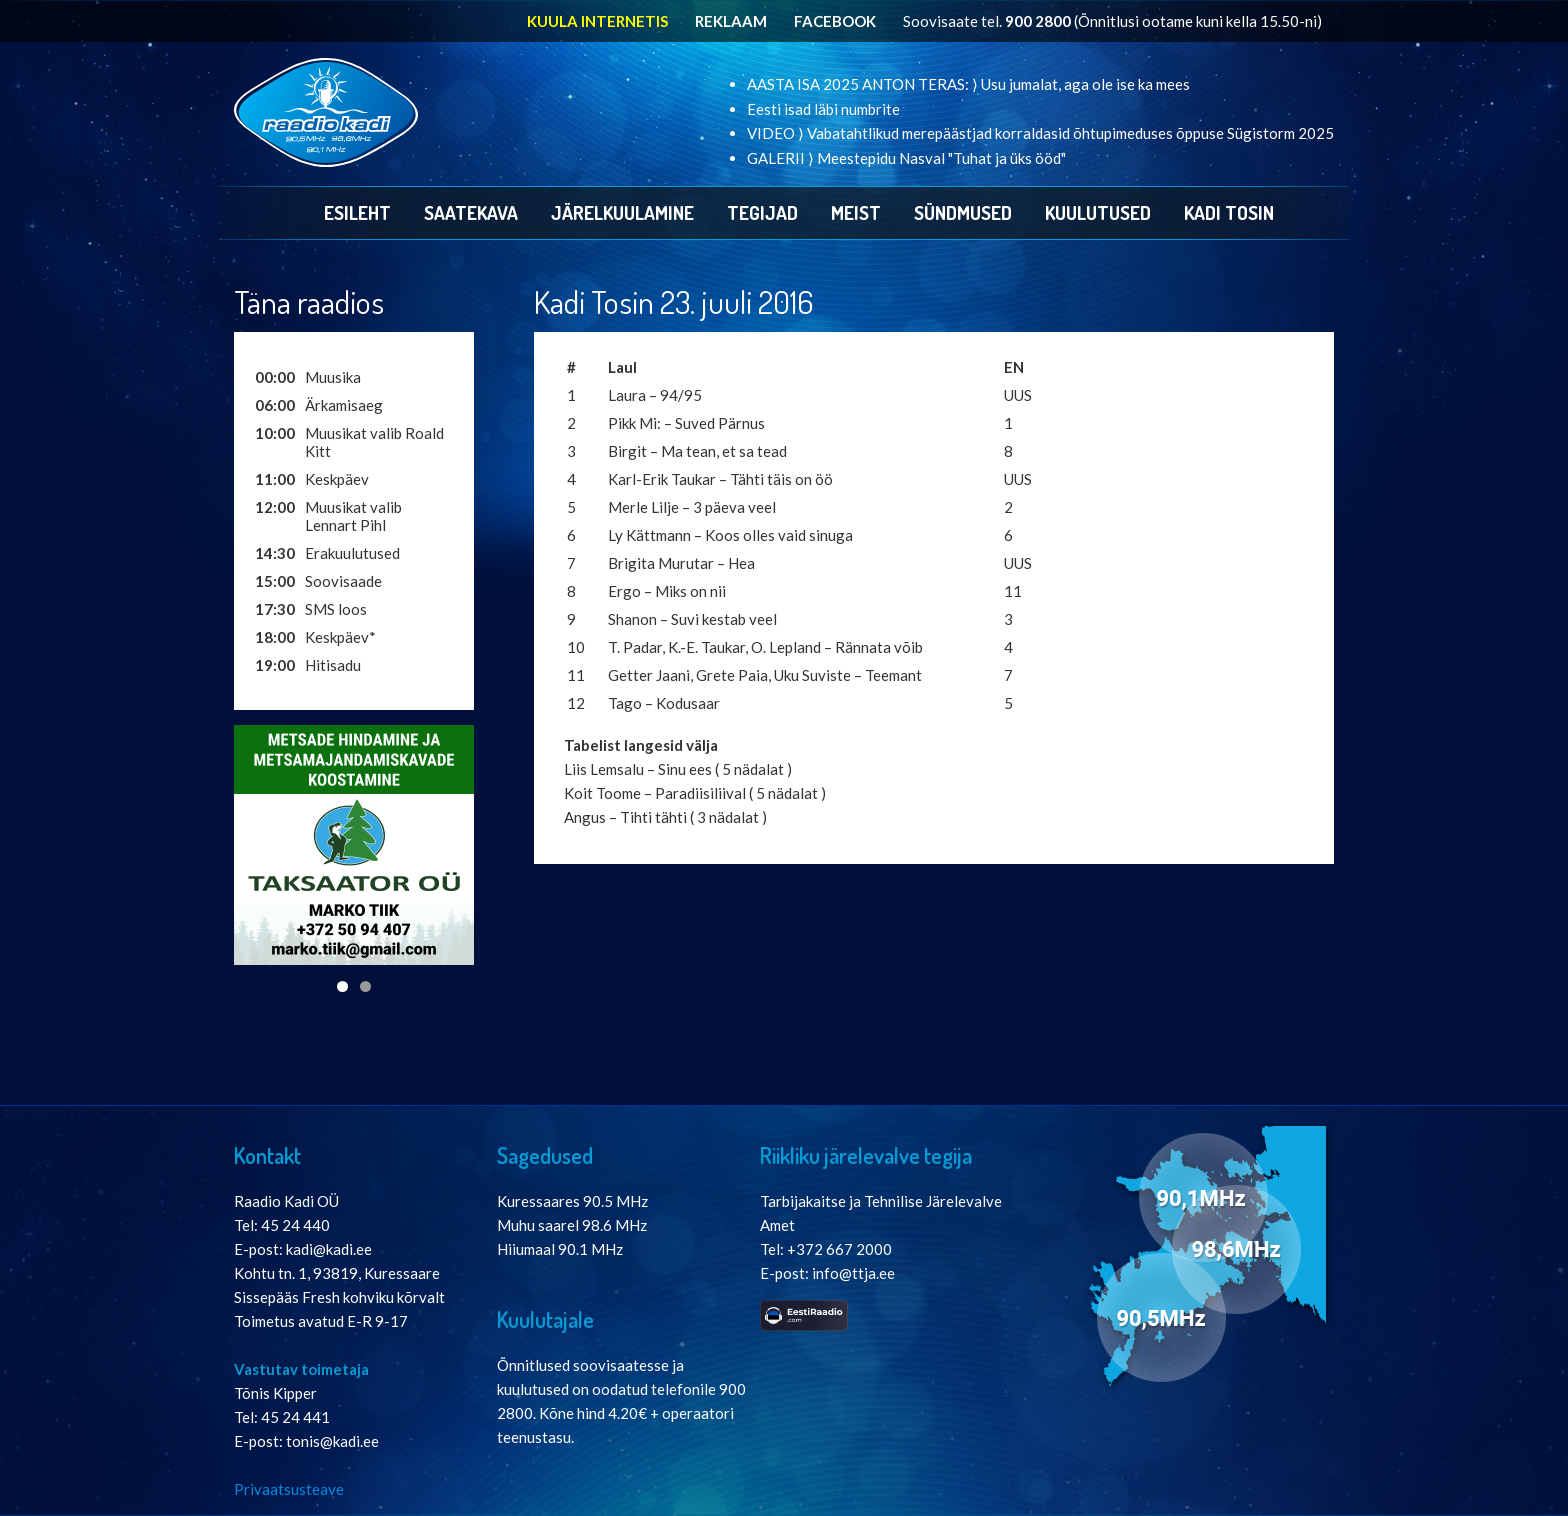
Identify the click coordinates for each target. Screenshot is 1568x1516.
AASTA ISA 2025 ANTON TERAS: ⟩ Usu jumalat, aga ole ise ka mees (968, 84)
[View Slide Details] (354, 845)
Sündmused (963, 212)
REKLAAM (731, 21)
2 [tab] (365, 986)
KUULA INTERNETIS (597, 21)
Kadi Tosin (1229, 212)
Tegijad (762, 212)
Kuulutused (1098, 212)
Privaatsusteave (289, 1489)
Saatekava (471, 212)
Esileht (357, 212)
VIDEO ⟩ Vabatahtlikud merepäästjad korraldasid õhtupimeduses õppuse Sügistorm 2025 (1040, 133)
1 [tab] (342, 986)
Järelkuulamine (622, 212)
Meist (856, 212)
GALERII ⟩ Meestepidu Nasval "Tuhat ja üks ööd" (906, 158)
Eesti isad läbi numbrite (823, 109)
